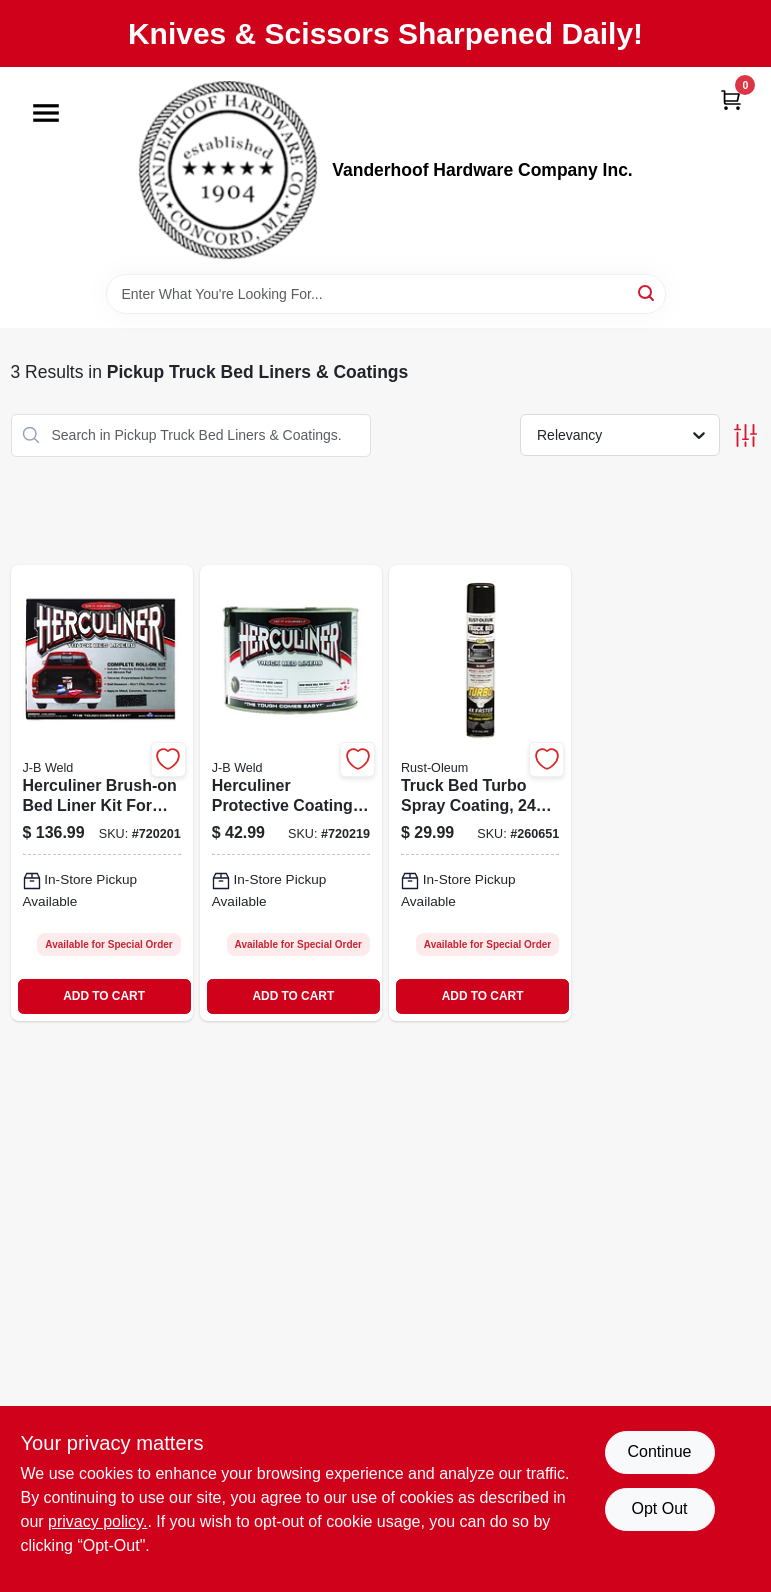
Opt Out (659, 1508)
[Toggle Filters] (745, 435)
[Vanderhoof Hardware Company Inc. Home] (228, 170)
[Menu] (46, 113)
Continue (659, 1451)
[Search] (647, 292)
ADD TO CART (104, 996)
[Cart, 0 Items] (731, 99)
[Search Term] (386, 294)
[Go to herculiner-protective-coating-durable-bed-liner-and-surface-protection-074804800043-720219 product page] (291, 793)
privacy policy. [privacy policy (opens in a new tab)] (97, 1521)
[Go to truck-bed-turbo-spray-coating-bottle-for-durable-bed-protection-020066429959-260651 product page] (480, 793)
